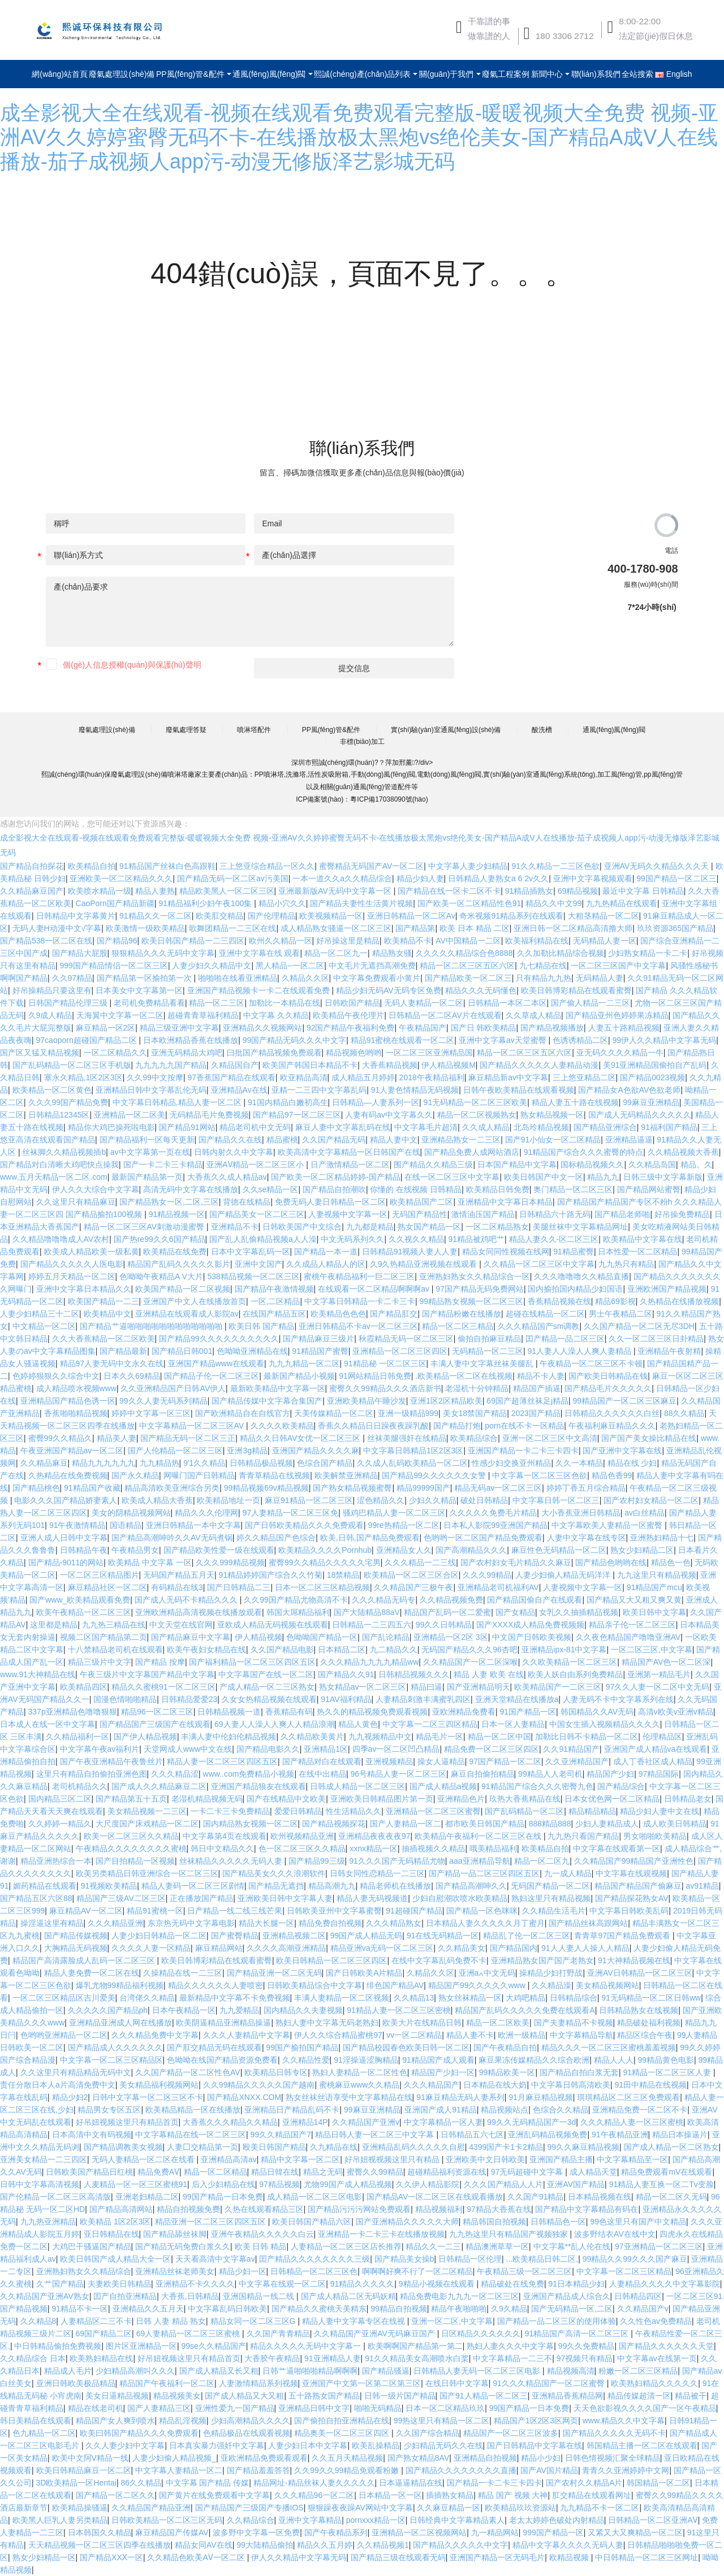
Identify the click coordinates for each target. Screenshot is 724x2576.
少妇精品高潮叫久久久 (135, 2370)
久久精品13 (414, 1997)
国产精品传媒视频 (75, 1935)
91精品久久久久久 (362, 2283)
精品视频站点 (504, 2109)
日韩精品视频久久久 (414, 1674)
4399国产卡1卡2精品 (506, 2146)
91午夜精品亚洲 (620, 2134)
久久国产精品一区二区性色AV (187, 2072)
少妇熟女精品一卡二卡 (647, 953)
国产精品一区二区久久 (115, 2495)
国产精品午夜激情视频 (274, 1288)
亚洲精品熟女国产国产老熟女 (542, 1960)
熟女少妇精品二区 (642, 1550)
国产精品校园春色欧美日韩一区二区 (406, 2047)
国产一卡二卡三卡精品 (162, 1164)
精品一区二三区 (216, 1002)
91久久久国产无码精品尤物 (397, 1860)
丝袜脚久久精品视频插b (64, 1152)
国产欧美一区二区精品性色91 (469, 903)
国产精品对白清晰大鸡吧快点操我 (59, 1164)
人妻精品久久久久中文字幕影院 (664, 2283)
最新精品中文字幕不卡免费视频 (234, 1997)
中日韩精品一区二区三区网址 (646, 2557)
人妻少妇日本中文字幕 (307, 2445)
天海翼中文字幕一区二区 (119, 1015)
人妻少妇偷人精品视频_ (174, 2457)
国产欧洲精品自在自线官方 (242, 1413)
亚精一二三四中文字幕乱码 (319, 1089)
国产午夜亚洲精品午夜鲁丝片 (111, 1761)
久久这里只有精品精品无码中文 (75, 2072)
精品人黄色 (358, 1724)
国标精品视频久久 (592, 1164)
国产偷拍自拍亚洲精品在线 (341, 2420)
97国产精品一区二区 (505, 1761)
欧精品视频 (570, 2557)
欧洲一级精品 (521, 2035)
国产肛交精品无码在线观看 (214, 2047)
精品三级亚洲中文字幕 (179, 1027)
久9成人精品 (50, 1015)
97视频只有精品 (585, 2358)
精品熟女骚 (392, 953)
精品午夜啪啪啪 (458, 2308)
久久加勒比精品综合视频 (560, 953)
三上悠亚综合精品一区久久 (266, 866)
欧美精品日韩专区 (276, 2072)
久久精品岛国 (652, 1164)
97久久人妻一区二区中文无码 (658, 1686)
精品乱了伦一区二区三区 (526, 1935)
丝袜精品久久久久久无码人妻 (232, 1860)
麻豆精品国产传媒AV (172, 2532)
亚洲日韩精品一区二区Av (411, 915)
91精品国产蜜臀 (320, 1351)
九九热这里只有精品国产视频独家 (509, 2234)
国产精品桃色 (36, 1487)
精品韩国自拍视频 (494, 2221)
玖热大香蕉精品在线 (525, 1798)
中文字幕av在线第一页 (657, 2358)
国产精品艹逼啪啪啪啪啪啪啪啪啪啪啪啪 (152, 1326)
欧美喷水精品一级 (99, 890)
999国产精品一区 (553, 2532)
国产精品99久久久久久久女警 (435, 1475)
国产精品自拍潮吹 (334, 1189)
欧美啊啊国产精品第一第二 (415, 2345)
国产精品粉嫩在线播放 (461, 1313)
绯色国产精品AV (395, 1985)
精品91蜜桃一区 (155, 1910)
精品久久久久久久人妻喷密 (215, 1985)
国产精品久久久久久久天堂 (666, 2345)
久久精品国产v (643, 2308)
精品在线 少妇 (632, 1462)
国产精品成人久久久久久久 (115, 2047)
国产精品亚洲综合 (605, 1127)
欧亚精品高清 (303, 1077)
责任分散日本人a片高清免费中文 (57, 2084)
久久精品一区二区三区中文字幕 (539, 1263)
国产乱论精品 (386, 1637)
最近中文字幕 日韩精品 (643, 890)
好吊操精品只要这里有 (52, 990)
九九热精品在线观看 (621, 903)
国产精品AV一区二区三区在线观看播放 (435, 2196)
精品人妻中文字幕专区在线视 (354, 2321)
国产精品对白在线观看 (321, 1761)
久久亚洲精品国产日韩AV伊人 (173, 1388)
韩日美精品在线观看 (35, 2420)
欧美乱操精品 (375, 2445)
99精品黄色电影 (665, 2059)
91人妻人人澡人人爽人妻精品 (580, 1351)
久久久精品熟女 (393, 1923)
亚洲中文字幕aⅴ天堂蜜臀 (504, 1040)
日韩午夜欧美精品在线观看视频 (518, 1089)
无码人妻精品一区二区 (423, 1002)
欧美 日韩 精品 (261, 2246)
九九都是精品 (370, 1226)
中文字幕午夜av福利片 (100, 1749)
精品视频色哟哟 (353, 1052)
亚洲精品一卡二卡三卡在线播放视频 (381, 2234)
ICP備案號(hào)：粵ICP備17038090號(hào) (362, 799)
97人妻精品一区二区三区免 (291, 1512)
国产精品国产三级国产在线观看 (155, 1724)
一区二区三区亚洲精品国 (429, 1052)
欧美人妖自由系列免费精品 (575, 1674)
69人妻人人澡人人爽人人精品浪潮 (274, 1724)
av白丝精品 (644, 1512)
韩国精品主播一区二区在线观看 (642, 2445)
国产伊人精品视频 (145, 1736)
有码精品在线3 (177, 1587)
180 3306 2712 (565, 36)
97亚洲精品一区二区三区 (659, 2246)
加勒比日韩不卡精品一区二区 (586, 1736)
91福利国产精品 (669, 1127)
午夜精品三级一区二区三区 (524, 2271)
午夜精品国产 (422, 1027)
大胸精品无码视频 (75, 1947)
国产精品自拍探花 (31, 866)
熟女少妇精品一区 (44, 2557)
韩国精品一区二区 (658, 2482)
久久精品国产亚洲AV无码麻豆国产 (375, 2333)
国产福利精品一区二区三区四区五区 (252, 1661)
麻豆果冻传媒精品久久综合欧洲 (534, 2059)
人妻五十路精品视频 (624, 1027)
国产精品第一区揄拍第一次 (145, 977)
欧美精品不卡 (408, 940)
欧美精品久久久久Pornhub (325, 1550)
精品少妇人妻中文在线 (659, 1811)
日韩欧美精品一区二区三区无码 (166, 2520)
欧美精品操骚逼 (79, 2507)
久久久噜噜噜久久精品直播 (581, 1276)
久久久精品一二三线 (420, 1562)
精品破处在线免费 (512, 2283)
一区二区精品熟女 (497, 1226)
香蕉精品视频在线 (559, 1301)
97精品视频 (279, 2184)
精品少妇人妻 (420, 878)
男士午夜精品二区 (620, 1313)
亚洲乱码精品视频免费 (547, 2134)
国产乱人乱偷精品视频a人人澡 (263, 1239)
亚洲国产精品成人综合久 (566, 2296)
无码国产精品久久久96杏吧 (469, 1649)
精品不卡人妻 (540, 1375)
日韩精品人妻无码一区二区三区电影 (477, 2370)
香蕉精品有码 (289, 1711)
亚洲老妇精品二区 (147, 2196)
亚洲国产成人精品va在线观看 (656, 1749)
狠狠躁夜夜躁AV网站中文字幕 (360, 2507)
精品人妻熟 (155, 890)
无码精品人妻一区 (604, 940)
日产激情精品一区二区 (350, 1164)
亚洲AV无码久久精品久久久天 (658, 866)
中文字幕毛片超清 (426, 1127)
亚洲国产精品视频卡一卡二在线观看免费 (259, 990)
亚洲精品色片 (461, 1798)
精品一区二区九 (542, 1860)
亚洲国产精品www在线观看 (216, 1363)
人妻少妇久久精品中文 (211, 965)
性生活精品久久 (353, 1811)
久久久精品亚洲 (115, 1923)
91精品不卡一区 (80, 2308)
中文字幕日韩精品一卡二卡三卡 (359, 1301)
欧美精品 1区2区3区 (115, 2221)
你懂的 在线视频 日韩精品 (416, 1189)
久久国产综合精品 (427, 2433)
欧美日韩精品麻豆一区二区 (83, 2470)
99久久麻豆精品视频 (583, 2146)
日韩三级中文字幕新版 (663, 1176)
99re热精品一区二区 (403, 1525)
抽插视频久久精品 (433, 1848)
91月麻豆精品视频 (540, 2097)
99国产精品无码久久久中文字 (295, 1040)
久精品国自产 (234, 1065)
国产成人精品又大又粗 (244, 2395)
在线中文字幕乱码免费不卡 (438, 1960)
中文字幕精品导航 (581, 2035)
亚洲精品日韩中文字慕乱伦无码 (151, 1089)
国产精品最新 (123, 1351)
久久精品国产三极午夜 (413, 1587)
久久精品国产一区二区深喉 (470, 1661)
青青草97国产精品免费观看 (623, 1935)
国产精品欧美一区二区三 (468, 977)
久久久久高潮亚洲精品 (286, 1947)
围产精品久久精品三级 (433, 1164)
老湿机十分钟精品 (476, 1388)
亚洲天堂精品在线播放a (517, 1699)
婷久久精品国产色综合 (276, 1537)
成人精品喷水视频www (76, 1388)
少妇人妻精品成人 (607, 1823)
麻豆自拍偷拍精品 (482, 1773)
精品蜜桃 (282, 1139)
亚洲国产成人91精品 (440, 2109)
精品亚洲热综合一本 (56, 1860)
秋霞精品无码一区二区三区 (406, 1338)
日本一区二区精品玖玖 (445, 2408)
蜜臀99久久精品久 (60, 1438)
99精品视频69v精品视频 (266, 1487)
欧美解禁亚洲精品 (346, 1475)
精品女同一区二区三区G (254, 2321)
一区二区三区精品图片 (99, 1574)
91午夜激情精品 (77, 1525)
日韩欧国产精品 (352, 1002)
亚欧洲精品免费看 (463, 1711)
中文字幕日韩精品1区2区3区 (413, 1450)
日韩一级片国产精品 (400, 2395)
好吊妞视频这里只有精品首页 (127, 2122)
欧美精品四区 (83, 1686)
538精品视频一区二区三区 (253, 1276)
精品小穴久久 (282, 903)
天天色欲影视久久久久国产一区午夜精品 (645, 2408)
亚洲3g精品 (247, 1450)
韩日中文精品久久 (222, 1848)
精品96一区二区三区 (157, 1711)
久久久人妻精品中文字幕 (246, 2035)
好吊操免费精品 (682, 1214)
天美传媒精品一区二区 (333, 1413)
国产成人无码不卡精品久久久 (187, 1599)
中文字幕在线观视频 (631, 1873)
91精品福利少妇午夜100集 (206, 903)
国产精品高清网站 (121, 2209)
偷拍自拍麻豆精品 (489, 1338)
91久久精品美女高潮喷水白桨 (417, 2358)
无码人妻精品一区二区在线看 (144, 2159)
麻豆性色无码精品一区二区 (558, 1550)
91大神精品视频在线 (634, 1960)
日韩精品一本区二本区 (507, 1002)
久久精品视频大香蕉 (683, 1152)
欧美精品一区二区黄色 (52, 1089)
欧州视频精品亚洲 (302, 1836)
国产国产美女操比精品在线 (648, 1438)
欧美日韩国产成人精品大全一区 (115, 2258)
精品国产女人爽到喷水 (115, 2420)
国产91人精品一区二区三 (483, 2395)
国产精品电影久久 (268, 1749)
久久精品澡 (551, 1985)
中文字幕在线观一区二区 (282, 2283)
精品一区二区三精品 (457, 1326)
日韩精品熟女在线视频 (638, 2010)
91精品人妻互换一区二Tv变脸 (661, 2184)
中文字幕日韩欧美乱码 (629, 1910)
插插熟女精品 (449, 2495)
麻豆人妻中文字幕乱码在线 (342, 1127)
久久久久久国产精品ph (108, 2010)
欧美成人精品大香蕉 (157, 1500)
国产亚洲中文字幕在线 (622, 1450)
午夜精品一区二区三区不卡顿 (591, 1363)
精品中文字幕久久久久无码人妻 (567, 2544)
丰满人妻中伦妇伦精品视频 (228, 1736)
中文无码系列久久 (352, 1239)
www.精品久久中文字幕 (624, 2420)
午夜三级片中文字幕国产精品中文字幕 (147, 1674)
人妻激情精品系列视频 (258, 2383)
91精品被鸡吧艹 (476, 1239)
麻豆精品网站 (219, 1947)
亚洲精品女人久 (404, 1550)
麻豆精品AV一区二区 (86, 1910)
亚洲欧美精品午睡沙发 (366, 1400)
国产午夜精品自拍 (505, 2047)
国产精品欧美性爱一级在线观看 (218, 1550)
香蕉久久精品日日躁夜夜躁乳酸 (373, 1425)
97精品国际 (659, 1773)
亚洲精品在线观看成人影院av (187, 1313)
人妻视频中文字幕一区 (347, 1214)
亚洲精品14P (305, 2122)
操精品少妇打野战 (551, 1972)
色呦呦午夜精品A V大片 (161, 1276)
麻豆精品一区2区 (106, 1027)
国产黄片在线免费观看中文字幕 (214, 2495)
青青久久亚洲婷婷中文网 (625, 2470)
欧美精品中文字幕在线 (642, 1239)
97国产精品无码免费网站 (480, 1288)
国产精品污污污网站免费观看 (359, 2209)
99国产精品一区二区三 (676, 878)
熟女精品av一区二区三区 (363, 1686)
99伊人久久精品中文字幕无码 (665, 1040)
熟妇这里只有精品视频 (551, 1898)
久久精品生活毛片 (553, 1910)
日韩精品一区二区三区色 (313, 2271)
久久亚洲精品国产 (577, 1761)
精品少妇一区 (242, 2271)
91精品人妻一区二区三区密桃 (399, 2010)
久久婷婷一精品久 (60, 1823)
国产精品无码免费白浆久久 (182, 2246)
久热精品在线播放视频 (679, 1301)
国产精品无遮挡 (276, 1885)
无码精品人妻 (599, 977)
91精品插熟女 (529, 890)
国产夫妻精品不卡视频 (573, 2022)
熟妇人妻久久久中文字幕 (510, 2345)
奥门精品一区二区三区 (573, 1189)
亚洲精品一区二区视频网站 (419, 2532)
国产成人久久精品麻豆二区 (158, 1786)
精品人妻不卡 (470, 2035)
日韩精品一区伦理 (470, 2258)
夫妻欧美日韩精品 (119, 2283)
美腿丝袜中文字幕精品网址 (580, 1226)
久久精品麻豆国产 (31, 890)
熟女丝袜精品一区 (470, 1997)
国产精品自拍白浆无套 (579, 2072)
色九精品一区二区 (44, 2433)
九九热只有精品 (626, 1263)
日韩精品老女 (688, 1798)
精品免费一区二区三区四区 (491, 1749)
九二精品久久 (393, 1649)
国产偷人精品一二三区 (590, 1002)
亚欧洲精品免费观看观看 (264, 2457)
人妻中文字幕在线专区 (586, 1537)
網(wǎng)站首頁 (68, 74)
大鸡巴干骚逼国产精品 (91, 2246)
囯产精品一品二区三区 (565, 1338)
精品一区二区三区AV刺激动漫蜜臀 (145, 1226)
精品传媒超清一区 (639, 2395)
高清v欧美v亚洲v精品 (675, 1711)
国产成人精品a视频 (443, 1786)
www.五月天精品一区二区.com (53, 1176)
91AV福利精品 (346, 1699)
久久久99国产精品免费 (68, 1102)
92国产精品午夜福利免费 (351, 1027)
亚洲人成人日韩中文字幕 (63, 1537)
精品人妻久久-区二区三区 (554, 1239)
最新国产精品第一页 (147, 1176)
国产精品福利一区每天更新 (147, 1139)
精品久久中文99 (553, 903)
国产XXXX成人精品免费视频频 (530, 1624)
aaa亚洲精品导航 (479, 1860)
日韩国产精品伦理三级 (69, 1002)
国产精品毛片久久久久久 (608, 1388)
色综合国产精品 (324, 1462)
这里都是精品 (53, 1624)
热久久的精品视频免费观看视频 (372, 1711)
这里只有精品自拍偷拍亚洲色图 (91, 1773)
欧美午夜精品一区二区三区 (83, 1612)
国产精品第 (415, 928)
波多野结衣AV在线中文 (615, 2234)
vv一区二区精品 (414, 2035)
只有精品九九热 (543, 977)
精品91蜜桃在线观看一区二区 (403, 1040)
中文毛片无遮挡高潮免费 (372, 965)
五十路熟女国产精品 (324, 2395)
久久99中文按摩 (155, 1077)
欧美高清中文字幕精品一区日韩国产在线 (349, 1152)
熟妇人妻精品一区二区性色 (359, 2072)
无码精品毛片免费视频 (209, 1114)
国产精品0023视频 (652, 1077)
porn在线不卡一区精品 (524, 1425)
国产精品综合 (621, 1786)
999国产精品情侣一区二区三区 (114, 965)
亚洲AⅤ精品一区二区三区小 (256, 1164)
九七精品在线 (543, 965)
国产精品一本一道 (325, 1251)
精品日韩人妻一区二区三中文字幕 (375, 2134)
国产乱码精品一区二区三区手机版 (71, 1065)
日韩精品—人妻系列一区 (375, 1102)
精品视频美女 (177, 2395)
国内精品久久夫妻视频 (303, 2010)
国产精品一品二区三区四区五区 (484, 1873)
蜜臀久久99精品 (375, 2171)
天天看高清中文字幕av (215, 2258)
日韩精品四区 (638, 2296)
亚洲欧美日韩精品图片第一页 (381, 1798)
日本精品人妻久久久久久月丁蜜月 (485, 1923)
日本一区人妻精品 (513, 1724)
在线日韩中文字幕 (457, 2383)
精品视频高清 (570, 2370)
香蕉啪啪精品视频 (75, 1413)
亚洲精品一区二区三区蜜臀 (433, 1811)
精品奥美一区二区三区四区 (342, 2433)
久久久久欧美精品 (282, 1425)
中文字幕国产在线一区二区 (265, 1674)
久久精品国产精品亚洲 (151, 2507)
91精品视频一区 (177, 1214)
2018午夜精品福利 (431, 1077)
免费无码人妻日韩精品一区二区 (330, 1201)
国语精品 (125, 1525)
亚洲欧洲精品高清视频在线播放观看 (198, 1612)
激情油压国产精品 (483, 1214)
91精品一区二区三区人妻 (668, 2072)
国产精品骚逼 (386, 2370)
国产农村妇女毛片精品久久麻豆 (515, 1562)
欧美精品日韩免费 (497, 1189)
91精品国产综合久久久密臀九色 (537, 1786)
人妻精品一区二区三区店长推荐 (346, 2246)
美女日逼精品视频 (117, 2395)
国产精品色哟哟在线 (611, 1562)
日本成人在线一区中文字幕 (47, 1724)
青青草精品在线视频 (274, 1475)
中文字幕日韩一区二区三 (556, 1500)
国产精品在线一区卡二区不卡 (449, 890)
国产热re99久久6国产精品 (159, 1239)
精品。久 (696, 1164)
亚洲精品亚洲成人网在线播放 (120, 2022)
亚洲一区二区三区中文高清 (549, 1438)
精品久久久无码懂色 (480, 990)
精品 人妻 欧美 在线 (489, 1674)
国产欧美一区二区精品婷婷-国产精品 (335, 1176)
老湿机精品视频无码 (207, 1798)
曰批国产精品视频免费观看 (274, 1052)
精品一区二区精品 (215, 2171)
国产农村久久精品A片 (584, 2482)
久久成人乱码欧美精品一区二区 (412, 1462)
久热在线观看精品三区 (264, 2209)
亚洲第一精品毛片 (659, 1674)
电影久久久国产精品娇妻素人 (65, 1500)
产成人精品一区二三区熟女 (266, 1686)
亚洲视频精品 (389, 1761)
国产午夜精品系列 (336, 2532)
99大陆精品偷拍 (264, 2544)
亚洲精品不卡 (234, 1226)
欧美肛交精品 (219, 915)
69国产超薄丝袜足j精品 (527, 1400)
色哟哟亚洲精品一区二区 (63, 2035)
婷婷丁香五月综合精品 (586, 1487)
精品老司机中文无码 (255, 1127)
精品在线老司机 (95, 2408)
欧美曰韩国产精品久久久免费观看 (139, 2433)
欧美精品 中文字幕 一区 (150, 1562)
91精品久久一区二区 (155, 915)
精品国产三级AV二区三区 (121, 1898)
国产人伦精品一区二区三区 (175, 1450)
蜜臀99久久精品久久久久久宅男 (325, 1562)
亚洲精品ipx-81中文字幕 (564, 1649)
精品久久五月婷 (324, 2544)
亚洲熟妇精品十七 (661, 1537)
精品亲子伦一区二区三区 (632, 1624)
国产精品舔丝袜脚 (174, 2234)
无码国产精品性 (419, 1214)
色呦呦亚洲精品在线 (252, 1351)
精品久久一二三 (433, 2246)
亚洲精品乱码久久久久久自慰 (413, 2146)
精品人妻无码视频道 (372, 1898)
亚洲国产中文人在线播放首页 (194, 1301)
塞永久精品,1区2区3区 (83, 1077)
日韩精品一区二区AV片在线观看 (445, 1015)
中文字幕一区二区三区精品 (623, 2271)
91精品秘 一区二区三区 (385, 1363)
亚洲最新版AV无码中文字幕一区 (336, 890)
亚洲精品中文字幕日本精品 (505, 1201)
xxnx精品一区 (374, 1848)
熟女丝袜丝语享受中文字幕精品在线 (349, 2097)
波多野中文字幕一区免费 (256, 2532)
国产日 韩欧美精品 (483, 1027)
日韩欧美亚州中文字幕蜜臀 (334, 1910)
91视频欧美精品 (109, 1885)
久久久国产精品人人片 (503, 2184)
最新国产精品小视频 (299, 1375)
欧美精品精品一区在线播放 (192, 2109)
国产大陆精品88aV (367, 1612)
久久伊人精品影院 (427, 2184)
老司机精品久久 (79, 1786)
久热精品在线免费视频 (67, 1475)
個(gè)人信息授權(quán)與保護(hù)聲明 (132, 664)
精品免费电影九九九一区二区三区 (459, 2296)
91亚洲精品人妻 (332, 2358)
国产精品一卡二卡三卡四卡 (494, 2482)
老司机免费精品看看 (149, 1002)
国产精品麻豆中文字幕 (190, 1637)
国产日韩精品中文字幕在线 (534, 2445)
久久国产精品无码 (333, 1139)
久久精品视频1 (383, 2544)
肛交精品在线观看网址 (591, 2495)
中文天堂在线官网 (181, 1624)
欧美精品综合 (474, 1438)
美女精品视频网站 (607, 1985)
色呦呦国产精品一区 (321, 1637)
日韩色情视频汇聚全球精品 (612, 2457)
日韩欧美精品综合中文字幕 (314, 1985)
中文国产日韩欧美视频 (531, 1637)
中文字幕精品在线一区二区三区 (190, 2134)
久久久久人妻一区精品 (151, 1947)
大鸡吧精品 (525, 1997)
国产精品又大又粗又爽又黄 (634, 1599)
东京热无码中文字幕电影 (191, 1923)
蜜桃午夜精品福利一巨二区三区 (359, 1276)
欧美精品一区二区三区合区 (411, 1574)
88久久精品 (684, 1413)
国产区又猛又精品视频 (39, 1052)
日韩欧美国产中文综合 (302, 1226)
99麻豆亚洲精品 (651, 1102)
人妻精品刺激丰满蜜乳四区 (423, 1699)
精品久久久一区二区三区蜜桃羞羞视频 (608, 2047)
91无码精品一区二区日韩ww (651, 1997)
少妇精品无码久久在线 (443, 2445)
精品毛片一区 (439, 1736)
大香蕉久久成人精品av (227, 1176)
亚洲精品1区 (326, 1749)
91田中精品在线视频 (650, 2084)
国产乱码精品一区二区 (524, 1811)
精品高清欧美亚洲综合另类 (171, 1487)
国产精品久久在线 (230, 1139)
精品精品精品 (592, 1811)
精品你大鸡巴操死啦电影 (111, 1127)
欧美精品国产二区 (421, 1201)
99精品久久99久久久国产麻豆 (635, 2258)
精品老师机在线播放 (395, 1885)
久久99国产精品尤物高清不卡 (296, 1599)
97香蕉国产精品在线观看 (231, 1077)
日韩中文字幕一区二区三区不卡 (147, 2097)
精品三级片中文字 (99, 1661)
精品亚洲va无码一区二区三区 (382, 1947)
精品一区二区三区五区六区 (467, 965)
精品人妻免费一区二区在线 (91, 1972)
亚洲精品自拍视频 (485, 2457)
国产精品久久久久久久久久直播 (461, 2470)
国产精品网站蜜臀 (648, 1189)
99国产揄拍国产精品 (302, 2047)
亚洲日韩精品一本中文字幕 (193, 1525)
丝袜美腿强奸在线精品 (406, 1438)
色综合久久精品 (560, 2109)
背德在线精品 (246, 1201)
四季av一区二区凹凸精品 (396, 1749)
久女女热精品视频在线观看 (269, 1699)
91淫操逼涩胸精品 (366, 2059)
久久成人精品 (486, 1127)
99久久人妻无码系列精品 (163, 1400)
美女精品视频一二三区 (147, 1811)
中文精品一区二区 (44, 1326)
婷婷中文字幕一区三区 (151, 1413)
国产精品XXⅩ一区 (111, 2557)
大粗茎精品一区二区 (603, 915)
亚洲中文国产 (258, 1263)
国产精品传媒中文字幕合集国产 (267, 1400)
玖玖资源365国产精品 (675, 928)
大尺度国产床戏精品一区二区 (147, 1823)
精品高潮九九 (332, 1885)
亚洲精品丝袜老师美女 (174, 2271)
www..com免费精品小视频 (249, 1773)
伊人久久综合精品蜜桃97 (338, 2035)
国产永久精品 (135, 1475)
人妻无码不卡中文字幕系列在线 (618, 1699)
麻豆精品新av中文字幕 (508, 1077)
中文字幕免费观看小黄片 (376, 977)
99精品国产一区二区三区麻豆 (625, 1400)
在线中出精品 (322, 1773)
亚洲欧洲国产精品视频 (666, 1288)
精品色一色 (671, 1562)
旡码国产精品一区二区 (550, 1885)
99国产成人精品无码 (366, 1935)
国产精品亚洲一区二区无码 (274, 1972)
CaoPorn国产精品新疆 (115, 903)
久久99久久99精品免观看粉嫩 (347, 2470)
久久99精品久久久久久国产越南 (259, 2084)
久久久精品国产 (431, 2084)
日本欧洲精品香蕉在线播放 (190, 1040)
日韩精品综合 (573, 1997)
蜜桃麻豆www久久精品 (359, 2084)
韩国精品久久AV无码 (597, 1711)
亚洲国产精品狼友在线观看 (258, 1786)
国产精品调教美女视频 (123, 2146)
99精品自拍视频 (398, 2308)
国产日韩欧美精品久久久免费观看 (304, 1525)
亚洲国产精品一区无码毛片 (497, 2557)
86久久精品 (140, 2482)
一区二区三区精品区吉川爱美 (63, 1997)
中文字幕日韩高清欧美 (570, 2084)
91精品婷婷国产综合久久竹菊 (271, 1574)
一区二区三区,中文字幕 (651, 1649)
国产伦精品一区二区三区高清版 (55, 2196)
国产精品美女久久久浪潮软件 (273, 1873)
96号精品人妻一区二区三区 (398, 1773)
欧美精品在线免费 (174, 1251)
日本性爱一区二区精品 (637, 1251)
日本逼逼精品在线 (410, 2482)
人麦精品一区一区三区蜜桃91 (136, 2184)
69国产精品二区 (104, 2333)
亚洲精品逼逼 (629, 1139)
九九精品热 (159, 1462)
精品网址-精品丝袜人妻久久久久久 (314, 2482)
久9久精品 (509, 2308)
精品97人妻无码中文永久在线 (112, 1363)
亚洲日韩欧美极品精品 (75, 2383)
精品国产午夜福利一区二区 (166, 2383)
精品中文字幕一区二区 (300, 2159)
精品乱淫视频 (182, 2420)
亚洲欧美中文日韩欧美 (485, 2159)
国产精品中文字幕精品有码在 (586, 2209)
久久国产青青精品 (278, 2333)
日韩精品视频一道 (229, 1711)
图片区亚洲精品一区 (141, 2345)
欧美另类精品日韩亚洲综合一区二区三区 (147, 1873)
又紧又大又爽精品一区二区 (635, 2532)
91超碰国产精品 (414, 1910)
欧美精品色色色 (338, 1313)
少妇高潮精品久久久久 (250, 2420)
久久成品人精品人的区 (325, 1263)
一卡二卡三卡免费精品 (230, 1811)
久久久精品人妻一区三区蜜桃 (631, 2122)
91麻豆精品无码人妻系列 (460, 2097)
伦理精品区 (662, 1736)
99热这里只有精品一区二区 (442, 2420)
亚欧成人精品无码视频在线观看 (272, 1624)
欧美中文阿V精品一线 (90, 2457)
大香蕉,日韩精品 (190, 2296)
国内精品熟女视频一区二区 (250, 1823)
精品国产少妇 (610, 1773)
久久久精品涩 (175, 1773)
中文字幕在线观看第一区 (616, 1848)
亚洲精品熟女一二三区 (461, 1139)
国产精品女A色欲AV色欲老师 (629, 1089)
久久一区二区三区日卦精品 (656, 1338)
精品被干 (690, 2395)
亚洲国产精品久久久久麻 (315, 1450)
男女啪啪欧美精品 (655, 1836)
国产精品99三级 (316, 1860)
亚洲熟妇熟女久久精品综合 (83, 2271)
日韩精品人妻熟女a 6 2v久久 (498, 878)
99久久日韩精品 (444, 1624)
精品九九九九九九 (103, 1462)
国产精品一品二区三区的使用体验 (556, 2321)
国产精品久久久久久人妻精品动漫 (539, 1065)
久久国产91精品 (535, 2196)
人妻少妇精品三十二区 (39, 1313)
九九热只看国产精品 (583, 1836)
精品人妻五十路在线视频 (575, 1102)
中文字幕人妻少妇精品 (467, 866)
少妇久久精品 (432, 1500)
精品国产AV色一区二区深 (666, 1661)
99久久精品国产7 (281, 2134)
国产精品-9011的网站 (66, 1562)
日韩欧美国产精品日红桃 (89, 2171)
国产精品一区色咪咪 (482, 1910)
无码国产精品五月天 (178, 1574)
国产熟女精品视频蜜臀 (352, 1487)
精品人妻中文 (393, 1139)
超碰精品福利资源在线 (446, 2171)
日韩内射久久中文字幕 (233, 1152)
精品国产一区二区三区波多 (510, 2433)
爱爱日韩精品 (298, 1811)
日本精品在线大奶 (495, 2084)
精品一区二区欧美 (497, 2022)
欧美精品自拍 (91, 866)
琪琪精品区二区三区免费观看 (628, 2097)
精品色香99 (612, 1475)
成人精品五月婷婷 (363, 1077)
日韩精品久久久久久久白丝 (612, 1413)
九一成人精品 (568, 1873)
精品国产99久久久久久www (478, 1985)
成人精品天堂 (593, 2171)
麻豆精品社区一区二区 (107, 1587)
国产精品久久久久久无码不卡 (614, 2433)
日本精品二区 (341, 1649)
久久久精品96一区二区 (314, 2495)
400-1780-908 (642, 568)
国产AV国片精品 (549, 2470)
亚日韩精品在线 (111, 2234)
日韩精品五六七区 (472, 2134)
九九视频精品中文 (380, 1736)
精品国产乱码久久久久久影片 (178, 1263)
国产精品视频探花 (333, 1823)
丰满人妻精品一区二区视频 (341, 1997)
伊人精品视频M (448, 1065)
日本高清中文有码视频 (91, 2134)
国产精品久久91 (346, 1674)
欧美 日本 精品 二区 (474, 928)
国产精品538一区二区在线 (46, 940)
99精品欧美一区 (507, 2072)
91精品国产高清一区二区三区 (578, 2333)
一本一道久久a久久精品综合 (342, 878)
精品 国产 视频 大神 (513, 2495)
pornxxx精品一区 (376, 2520)
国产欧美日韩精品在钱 (608, 1375)
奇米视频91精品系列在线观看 (511, 915)
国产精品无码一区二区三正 (187, 1438)
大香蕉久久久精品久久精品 (230, 2122)
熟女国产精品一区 (429, 1226)
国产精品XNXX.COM (244, 2097)
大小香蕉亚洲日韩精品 (580, 1512)
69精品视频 (578, 890)
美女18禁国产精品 (475, 1413)
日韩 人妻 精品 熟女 (171, 2321)
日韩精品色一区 (558, 2221)
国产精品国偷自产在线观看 (534, 1599)
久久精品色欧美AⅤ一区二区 (197, 2557)
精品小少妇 (541, 2457)
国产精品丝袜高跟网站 (588, 1923)
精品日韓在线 (275, 2171)
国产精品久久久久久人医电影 (71, 1263)
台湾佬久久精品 (147, 1997)
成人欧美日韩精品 (674, 1823)
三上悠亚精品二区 (584, 1077)
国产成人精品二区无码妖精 (348, 2296)
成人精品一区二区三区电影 (314, 2196)
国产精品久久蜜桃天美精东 (319, 2308)
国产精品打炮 (457, 1425)
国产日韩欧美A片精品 (364, 1972)
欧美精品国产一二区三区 (557, 1686)
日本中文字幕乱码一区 (250, 1251)
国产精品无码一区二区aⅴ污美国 (232, 878)
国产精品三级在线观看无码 (398, 2557)
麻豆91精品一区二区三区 (309, 1500)
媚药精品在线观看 (44, 1885)
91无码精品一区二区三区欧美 (476, 1102)
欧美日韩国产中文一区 (543, 1176)
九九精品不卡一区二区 (599, 2507)
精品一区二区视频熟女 (476, 1114)
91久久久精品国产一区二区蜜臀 (549, 2383)
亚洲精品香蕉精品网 (567, 2395)
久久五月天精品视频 (347, 2457)
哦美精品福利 (493, 1848)
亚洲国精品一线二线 (259, 2296)
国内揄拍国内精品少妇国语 (575, 1288)
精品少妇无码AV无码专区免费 (388, 990)
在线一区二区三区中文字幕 (451, 1176)
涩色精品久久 (380, 1500)
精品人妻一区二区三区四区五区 (222, 1761)
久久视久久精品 (416, 1239)
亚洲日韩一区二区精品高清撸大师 (573, 928)
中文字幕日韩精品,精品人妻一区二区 (178, 1102)
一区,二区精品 (275, 1301)
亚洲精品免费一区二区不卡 (639, 2109)
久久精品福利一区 (77, 1736)
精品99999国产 (423, 1487)
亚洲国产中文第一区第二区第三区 (361, 2383)
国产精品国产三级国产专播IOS (249, 2507)
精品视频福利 (439, 2209)
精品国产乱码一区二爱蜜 (447, 1612)
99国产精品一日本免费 (223, 2196)
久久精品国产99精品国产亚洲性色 (634, 1860)
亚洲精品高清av (229, 2159)
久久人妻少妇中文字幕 (125, 2445)
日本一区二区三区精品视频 (322, 1587)
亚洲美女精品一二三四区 (43, 2159)
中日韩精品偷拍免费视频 (57, 2345)
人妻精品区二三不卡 (96, 2321)
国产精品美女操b (404, 2258)
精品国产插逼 (537, 1388)
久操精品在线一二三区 (182, 1972)
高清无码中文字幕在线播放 (190, 1189)
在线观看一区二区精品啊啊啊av (375, 1288)
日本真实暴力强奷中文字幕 (216, 2445)
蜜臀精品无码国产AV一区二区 (371, 866)
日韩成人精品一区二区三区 (357, 1786)
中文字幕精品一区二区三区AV (193, 1425)
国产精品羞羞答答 (258, 2470)
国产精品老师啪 (622, 1214)
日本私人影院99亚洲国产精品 (495, 1525)
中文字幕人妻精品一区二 (178, 2470)
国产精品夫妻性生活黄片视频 (361, 903)
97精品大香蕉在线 (499, 2209)
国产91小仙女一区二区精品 (553, 1139)
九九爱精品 (239, 2010)
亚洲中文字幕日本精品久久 (83, 1288)
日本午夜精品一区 (184, 2010)
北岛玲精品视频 (541, 1127)
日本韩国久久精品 (99, 2532)
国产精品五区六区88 (36, 1898)
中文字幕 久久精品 (276, 1015)
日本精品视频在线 (599, 2196)
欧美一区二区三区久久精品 (131, 1836)
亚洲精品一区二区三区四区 (399, 1351)
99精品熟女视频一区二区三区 (472, 1301)
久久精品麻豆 (44, 1462)
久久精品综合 (250, 2520)
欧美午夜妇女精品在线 (206, 1649)
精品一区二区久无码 (671, 2196)
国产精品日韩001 (182, 1351)
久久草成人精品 (533, 1015)
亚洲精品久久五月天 (148, 2308)
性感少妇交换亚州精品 (511, 1462)
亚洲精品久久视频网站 (262, 1027)
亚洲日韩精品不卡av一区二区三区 (358, 1326)
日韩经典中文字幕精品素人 (457, 2520)
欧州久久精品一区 (280, 940)
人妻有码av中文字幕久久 (389, 1114)
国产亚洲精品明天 (478, 1686)
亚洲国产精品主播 (561, 2159)
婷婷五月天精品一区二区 (71, 1276)
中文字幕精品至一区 (632, 2159)
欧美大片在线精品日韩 (422, 2022)
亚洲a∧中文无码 (487, 1972)
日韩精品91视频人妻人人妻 (410, 1251)
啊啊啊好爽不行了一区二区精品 (417, 2271)
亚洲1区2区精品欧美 (446, 1400)
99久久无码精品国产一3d (531, 2122)
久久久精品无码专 (383, 1599)
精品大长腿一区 (266, 1923)
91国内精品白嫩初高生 (288, 1102)
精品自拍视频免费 (188, 2209)
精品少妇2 (70, 2097)
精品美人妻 (116, 1438)
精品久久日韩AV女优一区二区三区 (301, 1438)
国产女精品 (515, 1612)
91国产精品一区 (527, 1711)
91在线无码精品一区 (443, 1935)
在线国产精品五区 (274, 1313)
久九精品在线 (333, 2146)
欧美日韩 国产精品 (261, 1326)
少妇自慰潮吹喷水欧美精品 (459, 1898)
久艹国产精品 (60, 2283)
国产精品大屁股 (79, 953)
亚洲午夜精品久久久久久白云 (262, 2234)
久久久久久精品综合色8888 (464, 953)
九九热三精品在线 (113, 1624)
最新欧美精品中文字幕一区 (277, 1388)
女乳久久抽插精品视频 (578, 1612)
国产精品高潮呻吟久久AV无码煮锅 (171, 1537)
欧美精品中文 (107, 1313)
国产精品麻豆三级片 (318, 1338)
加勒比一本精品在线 (284, 1002)
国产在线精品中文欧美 (286, 1798)
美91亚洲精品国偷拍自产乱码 (655, 1065)
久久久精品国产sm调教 (539, 1326)
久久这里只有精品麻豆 (75, 1201)
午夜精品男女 (135, 1550)
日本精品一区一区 (390, 2495)
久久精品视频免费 (451, 1599)
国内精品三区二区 (60, 1798)
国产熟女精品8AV (418, 2457)
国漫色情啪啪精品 (125, 1699)
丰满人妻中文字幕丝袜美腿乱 (483, 1363)
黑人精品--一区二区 (290, 965)
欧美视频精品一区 (331, 915)
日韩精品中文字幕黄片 (75, 915)
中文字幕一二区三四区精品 (429, 1724)
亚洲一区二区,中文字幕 (452, 2321)
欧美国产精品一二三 (103, 1301)
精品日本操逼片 (680, 2134)
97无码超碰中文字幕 (528, 2171)
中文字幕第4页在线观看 (224, 1836)
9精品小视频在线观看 (438, 2283)
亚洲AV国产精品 (576, 2184)
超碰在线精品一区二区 (545, 1313)
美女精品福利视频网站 (159, 2084)
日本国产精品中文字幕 (517, 1164)
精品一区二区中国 (499, 1736)
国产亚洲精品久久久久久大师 (407, 2221)
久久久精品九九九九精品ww (369, 1661)
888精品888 (550, 1823)
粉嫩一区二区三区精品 (638, 2370)
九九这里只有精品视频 (656, 1574)
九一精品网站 (495, 2532)
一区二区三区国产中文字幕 (618, 965)
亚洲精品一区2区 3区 (450, 1637)
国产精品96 (117, 940)
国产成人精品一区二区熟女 (671, 2146)
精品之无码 (323, 2171)
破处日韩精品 (484, 1500)
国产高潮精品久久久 (471, 1550)
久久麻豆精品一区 (448, 2507)
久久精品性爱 (306, 2059)
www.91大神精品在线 (37, 1674)
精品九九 (603, 1176)
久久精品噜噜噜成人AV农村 (61, 1239)
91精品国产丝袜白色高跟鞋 (167, 866)
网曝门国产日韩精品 (199, 1475)
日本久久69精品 (132, 1375)
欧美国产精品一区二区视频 (182, 1288)
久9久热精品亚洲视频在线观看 (425, 1263)
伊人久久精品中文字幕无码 (298, 2557)
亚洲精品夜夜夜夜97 (374, 1836)
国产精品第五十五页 (131, 1798)
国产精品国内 (513, 1947)
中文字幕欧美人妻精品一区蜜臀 (608, 1525)
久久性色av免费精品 (656, 2321)
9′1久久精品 (204, 1462)
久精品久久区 (305, 977)
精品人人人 (614, 2059)
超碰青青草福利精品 (203, 1015)
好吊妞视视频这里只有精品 (393, 2159)
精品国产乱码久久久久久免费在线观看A (524, 2010)
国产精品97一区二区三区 (297, 1114)
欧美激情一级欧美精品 (145, 928)
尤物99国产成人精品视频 (348, 2184)
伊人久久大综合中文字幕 (95, 1189)
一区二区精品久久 (115, 1052)
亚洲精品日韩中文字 (314, 2408)
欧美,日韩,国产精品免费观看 (370, 1537)
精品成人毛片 (68, 2370)
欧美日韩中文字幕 (654, 1612)
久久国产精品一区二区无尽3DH (639, 1326)
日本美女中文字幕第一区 (139, 990)
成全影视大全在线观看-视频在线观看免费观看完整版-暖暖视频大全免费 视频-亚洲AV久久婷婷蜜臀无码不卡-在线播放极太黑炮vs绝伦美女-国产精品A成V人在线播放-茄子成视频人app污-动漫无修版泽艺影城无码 (359, 137)
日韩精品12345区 (59, 1114)
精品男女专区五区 (109, 2109)
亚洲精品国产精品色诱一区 (67, 1400)
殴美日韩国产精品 (274, 2146)
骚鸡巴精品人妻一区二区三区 (394, 1512)
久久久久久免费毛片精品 (493, 1512)
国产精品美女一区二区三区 (256, 1214)
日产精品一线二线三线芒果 (234, 1910)
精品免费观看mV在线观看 (666, 2171)
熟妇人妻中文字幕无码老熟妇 (326, 2022)
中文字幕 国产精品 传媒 (207, 2482)
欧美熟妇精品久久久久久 (654, 2383)
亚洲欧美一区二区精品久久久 (121, 878)
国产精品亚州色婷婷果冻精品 (617, 1015)
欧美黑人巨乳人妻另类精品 (59, 2520)
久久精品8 (38, 2321)
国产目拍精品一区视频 (135, 1860)
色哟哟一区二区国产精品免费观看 (483, 1537)
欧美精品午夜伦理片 (348, 1015)
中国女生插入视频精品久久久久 (604, 1724)
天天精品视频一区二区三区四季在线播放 (99, 2544)
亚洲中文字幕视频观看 (592, 878)
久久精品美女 (461, 1947)
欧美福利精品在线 (536, 940)
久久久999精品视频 (230, 1562)
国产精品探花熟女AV (632, 1898)
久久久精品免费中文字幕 (155, 2035)
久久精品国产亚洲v (365, 2122)
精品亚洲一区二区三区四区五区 (211, 2221)
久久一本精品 (579, 1462)
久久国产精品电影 (282, 1649)
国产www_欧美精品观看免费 (79, 1599)
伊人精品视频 (258, 1637)
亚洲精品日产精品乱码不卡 (291, 2109)
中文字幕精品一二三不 (512, 2358)
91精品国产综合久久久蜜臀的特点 (584, 1152)
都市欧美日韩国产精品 (484, 1823)
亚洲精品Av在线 (239, 1089)
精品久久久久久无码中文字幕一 (306, 2345)
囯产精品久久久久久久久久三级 (314, 2258)
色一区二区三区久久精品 (302, 1848)
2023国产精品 (536, 1413)
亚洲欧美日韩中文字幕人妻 (285, 1898)
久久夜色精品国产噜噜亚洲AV (628, 1637)
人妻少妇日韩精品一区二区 (158, 1935)
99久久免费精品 (586, 2345)
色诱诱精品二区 (580, 1040)
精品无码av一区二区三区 (498, 1487)
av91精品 (702, 1885)
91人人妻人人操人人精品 (585, 1947)
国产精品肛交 (393, 1313)
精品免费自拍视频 (330, 1923)
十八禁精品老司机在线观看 (115, 1649)
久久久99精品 (487, 1574)
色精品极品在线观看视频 (246, 2433)
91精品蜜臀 (573, 1251)
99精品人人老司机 (550, 1773)
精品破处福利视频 (648, 2022)
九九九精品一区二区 (304, 1363)
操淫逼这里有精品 (52, 1923)
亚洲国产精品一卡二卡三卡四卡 (523, 1450)
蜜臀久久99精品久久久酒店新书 (385, 1388)
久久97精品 (72, 977)
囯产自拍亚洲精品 (125, 2296)
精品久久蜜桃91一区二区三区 (163, 1686)
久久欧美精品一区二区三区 (569, 1661)
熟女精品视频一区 (552, 1114)
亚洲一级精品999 (408, 1413)
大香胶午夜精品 (272, 2358)
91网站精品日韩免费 (375, 1375)
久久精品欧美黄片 (312, 1736)
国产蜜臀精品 (234, 1935)
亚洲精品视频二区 (294, 1935)
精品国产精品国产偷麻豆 (638, 1885)
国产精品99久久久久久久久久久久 (219, 1338)
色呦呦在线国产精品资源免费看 (222, 2059)
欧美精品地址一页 (228, 1500)
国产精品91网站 (187, 1127)
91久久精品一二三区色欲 (555, 866)
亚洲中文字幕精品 (310, 2520)
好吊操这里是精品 (348, 940)
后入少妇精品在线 (223, 2184)
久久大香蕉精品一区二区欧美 (103, 1338)
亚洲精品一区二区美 (129, 1114)
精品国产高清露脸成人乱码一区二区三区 (84, 1960)
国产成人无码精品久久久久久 (639, 1114)
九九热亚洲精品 (48, 2221)
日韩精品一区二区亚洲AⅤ (652, 2520)
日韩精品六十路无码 (555, 1214)
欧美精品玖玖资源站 (520, 2507)
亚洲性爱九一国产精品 (234, 2408)
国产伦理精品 (271, 915)
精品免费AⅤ (158, 2171)
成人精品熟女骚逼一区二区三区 (336, 928)
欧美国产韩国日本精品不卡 (309, 1065)
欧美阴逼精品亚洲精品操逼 (223, 2022)
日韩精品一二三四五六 (371, 1624)
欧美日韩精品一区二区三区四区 (331, 1960)
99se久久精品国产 (213, 2345)
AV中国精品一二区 (468, 940)
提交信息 (354, 668)
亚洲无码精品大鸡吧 (186, 1052)
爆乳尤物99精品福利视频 (120, 1985)
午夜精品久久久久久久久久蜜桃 (131, 1848)
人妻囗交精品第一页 (202, 2146)
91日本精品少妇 (577, 2283)
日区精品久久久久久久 (480, 2333)
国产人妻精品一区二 (405, 1823)
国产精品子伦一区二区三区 (211, 1375)
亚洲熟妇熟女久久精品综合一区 (474, 1276)
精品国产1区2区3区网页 (536, 2420)
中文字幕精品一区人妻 (443, 2122)
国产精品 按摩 (160, 1661)
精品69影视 (615, 1301)
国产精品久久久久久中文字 (460, 2544)
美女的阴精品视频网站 (131, 1512)
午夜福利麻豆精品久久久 (612, 1425)
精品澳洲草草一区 (497, 2246)
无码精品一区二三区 (487, 1351)
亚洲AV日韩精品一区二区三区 (639, 1972)
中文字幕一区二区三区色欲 (539, 1475)
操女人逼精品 (441, 1761)
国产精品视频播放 (552, 1027)
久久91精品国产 (571, 1749)
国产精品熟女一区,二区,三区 (169, 1201)
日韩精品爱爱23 (189, 1699)
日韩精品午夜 (83, 1550)
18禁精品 (343, 1574)
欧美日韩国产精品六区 (311, 2221)
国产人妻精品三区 (159, 2408)
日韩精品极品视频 (261, 1462)
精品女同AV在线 (203, 2544)
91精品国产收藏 (92, 1487)
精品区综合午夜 (645, 2035)
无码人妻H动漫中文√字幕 (57, 928)
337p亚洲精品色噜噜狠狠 (72, 1711)
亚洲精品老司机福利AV (498, 1587)
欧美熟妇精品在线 (101, 2358)
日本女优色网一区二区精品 (612, 1798)
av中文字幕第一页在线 (150, 1152)
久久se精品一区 (271, 1189)
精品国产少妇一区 (443, 2072)
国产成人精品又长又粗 (218, 2370)
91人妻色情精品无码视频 (415, 1089)
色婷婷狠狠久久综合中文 (56, 1375)
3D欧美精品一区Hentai (76, 2482)
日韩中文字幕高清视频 (39, 2184)
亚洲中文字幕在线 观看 (259, 953)
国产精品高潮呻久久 (471, 1885)
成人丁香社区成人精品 (652, 1761)
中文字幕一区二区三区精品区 (111, 2059)
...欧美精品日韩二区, (542, 2258)
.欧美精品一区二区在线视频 (463, 1375)
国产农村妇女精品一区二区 (651, 1500)
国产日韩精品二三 (238, 1587)
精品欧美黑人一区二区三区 (226, 890)
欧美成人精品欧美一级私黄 (91, 1251)
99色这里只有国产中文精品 (638, 2221)
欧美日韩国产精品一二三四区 (192, 940)
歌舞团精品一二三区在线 (232, 928)
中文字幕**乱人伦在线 (572, 2246)
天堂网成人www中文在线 (188, 1749)
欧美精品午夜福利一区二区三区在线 (479, 1836)
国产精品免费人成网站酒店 (471, 1152)
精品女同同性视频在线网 (505, 1251)
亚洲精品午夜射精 (669, 1351)
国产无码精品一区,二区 (572, 2308)
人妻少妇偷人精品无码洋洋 (564, 1574)
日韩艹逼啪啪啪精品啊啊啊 (309, 2370)
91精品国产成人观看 (438, 2059)
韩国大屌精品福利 (298, 1612)
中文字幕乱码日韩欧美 (227, 2308)
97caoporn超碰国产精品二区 (87, 1040)
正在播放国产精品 (201, 1898)
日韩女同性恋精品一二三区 (377, 1873)
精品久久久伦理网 (206, 1512)
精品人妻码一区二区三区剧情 (192, 1885)
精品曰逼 (426, 1686)
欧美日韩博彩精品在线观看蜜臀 (576, 990)
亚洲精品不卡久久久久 (195, 2283)
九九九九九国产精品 (170, 1065)
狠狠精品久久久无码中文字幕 (162, 953)
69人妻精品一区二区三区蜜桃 (189, 2333)
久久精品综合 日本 (33, 2358)
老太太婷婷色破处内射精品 (556, 2520)
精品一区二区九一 (336, 953)
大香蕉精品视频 (389, 1065)
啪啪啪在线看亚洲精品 (237, 977)
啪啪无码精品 (378, 2408)
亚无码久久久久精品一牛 (619, 1052)
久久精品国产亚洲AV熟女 (44, 2296)
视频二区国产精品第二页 (103, 1637)
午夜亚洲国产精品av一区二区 (72, 1450)
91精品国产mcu (654, 1587)
